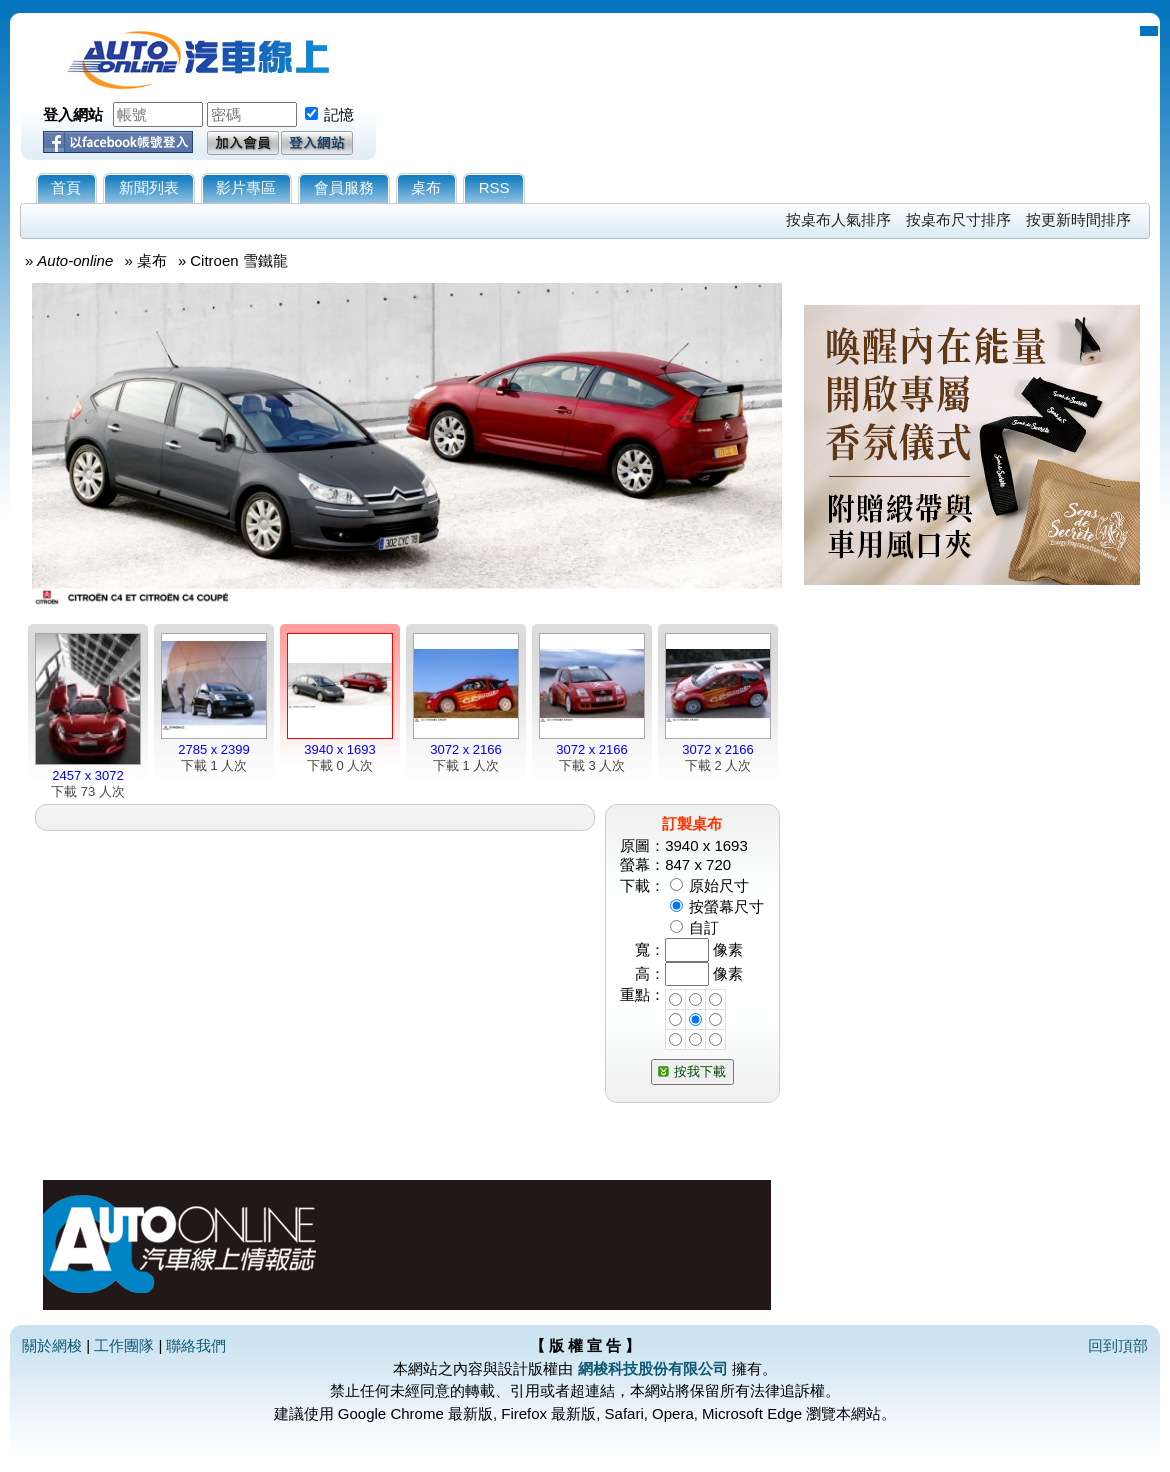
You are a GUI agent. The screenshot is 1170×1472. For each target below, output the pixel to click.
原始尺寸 (719, 885)
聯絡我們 (196, 1345)
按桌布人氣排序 (838, 219)
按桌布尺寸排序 (958, 219)
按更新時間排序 (1078, 219)
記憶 (339, 114)
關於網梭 (52, 1345)
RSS (494, 187)
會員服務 (344, 187)
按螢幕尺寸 (726, 906)
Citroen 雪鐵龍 (239, 260)
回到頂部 (1118, 1345)
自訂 (704, 927)
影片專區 (246, 187)
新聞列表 (149, 187)
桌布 (426, 187)
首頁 (66, 187)
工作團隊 (124, 1345)
